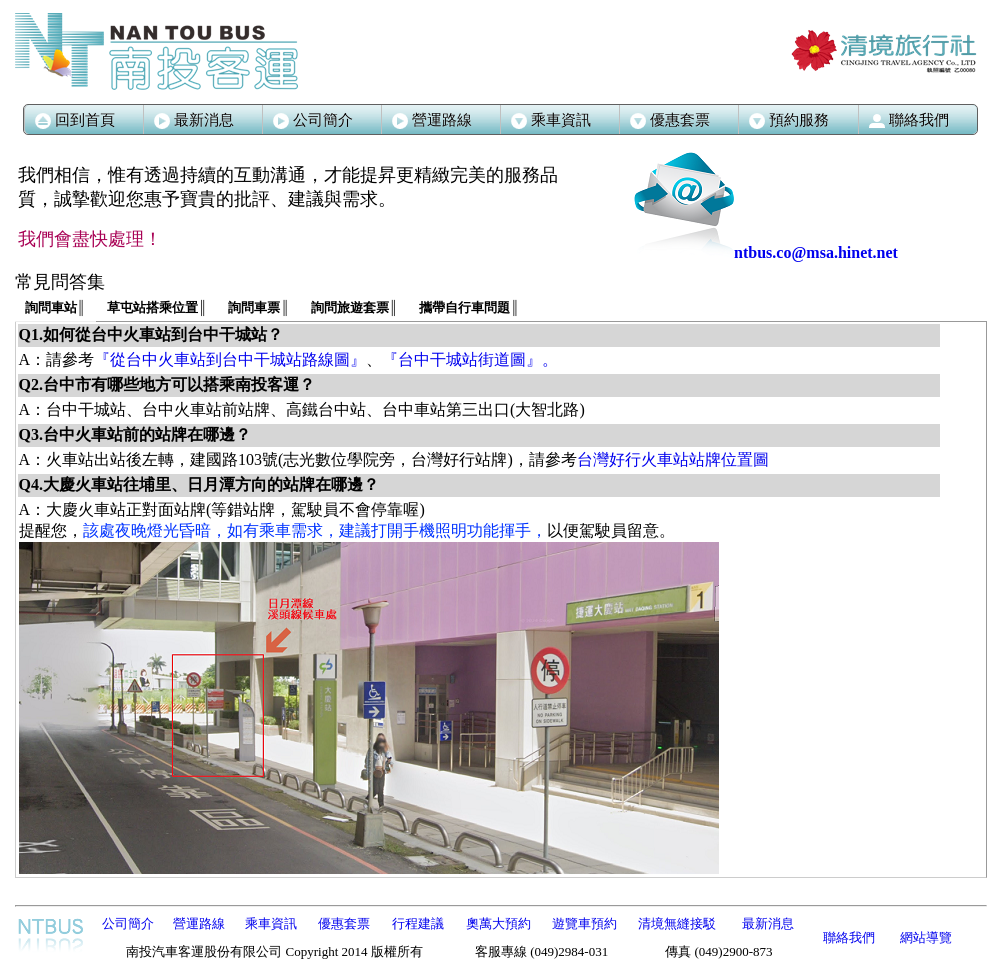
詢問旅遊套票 (354, 307)
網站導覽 (926, 937)
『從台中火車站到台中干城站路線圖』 (230, 359)
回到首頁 (75, 120)
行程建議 (418, 923)
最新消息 (194, 120)
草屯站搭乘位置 (157, 307)
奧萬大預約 (498, 923)
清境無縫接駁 (677, 923)
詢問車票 (258, 307)
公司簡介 (313, 120)
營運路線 (432, 120)
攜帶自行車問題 (469, 307)
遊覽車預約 (584, 923)
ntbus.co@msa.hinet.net (766, 252)
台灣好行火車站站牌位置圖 (673, 459)
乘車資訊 (271, 923)
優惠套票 (344, 923)
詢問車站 (55, 307)
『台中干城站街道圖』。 (470, 359)
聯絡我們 (849, 937)
